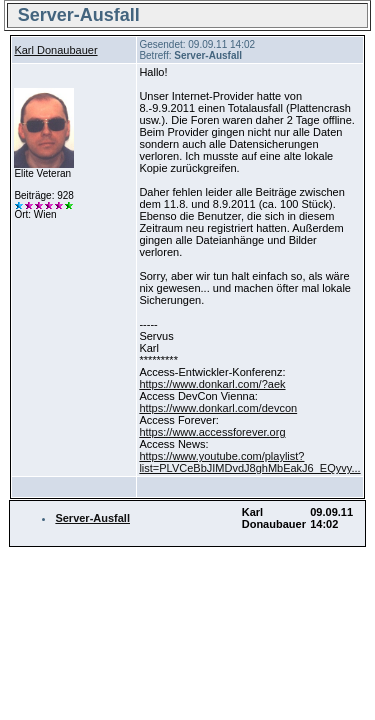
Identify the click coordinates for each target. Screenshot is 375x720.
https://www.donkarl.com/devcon (218, 408)
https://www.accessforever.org (212, 432)
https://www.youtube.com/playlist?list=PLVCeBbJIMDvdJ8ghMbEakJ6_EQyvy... (249, 462)
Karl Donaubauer (55, 50)
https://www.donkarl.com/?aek (212, 384)
